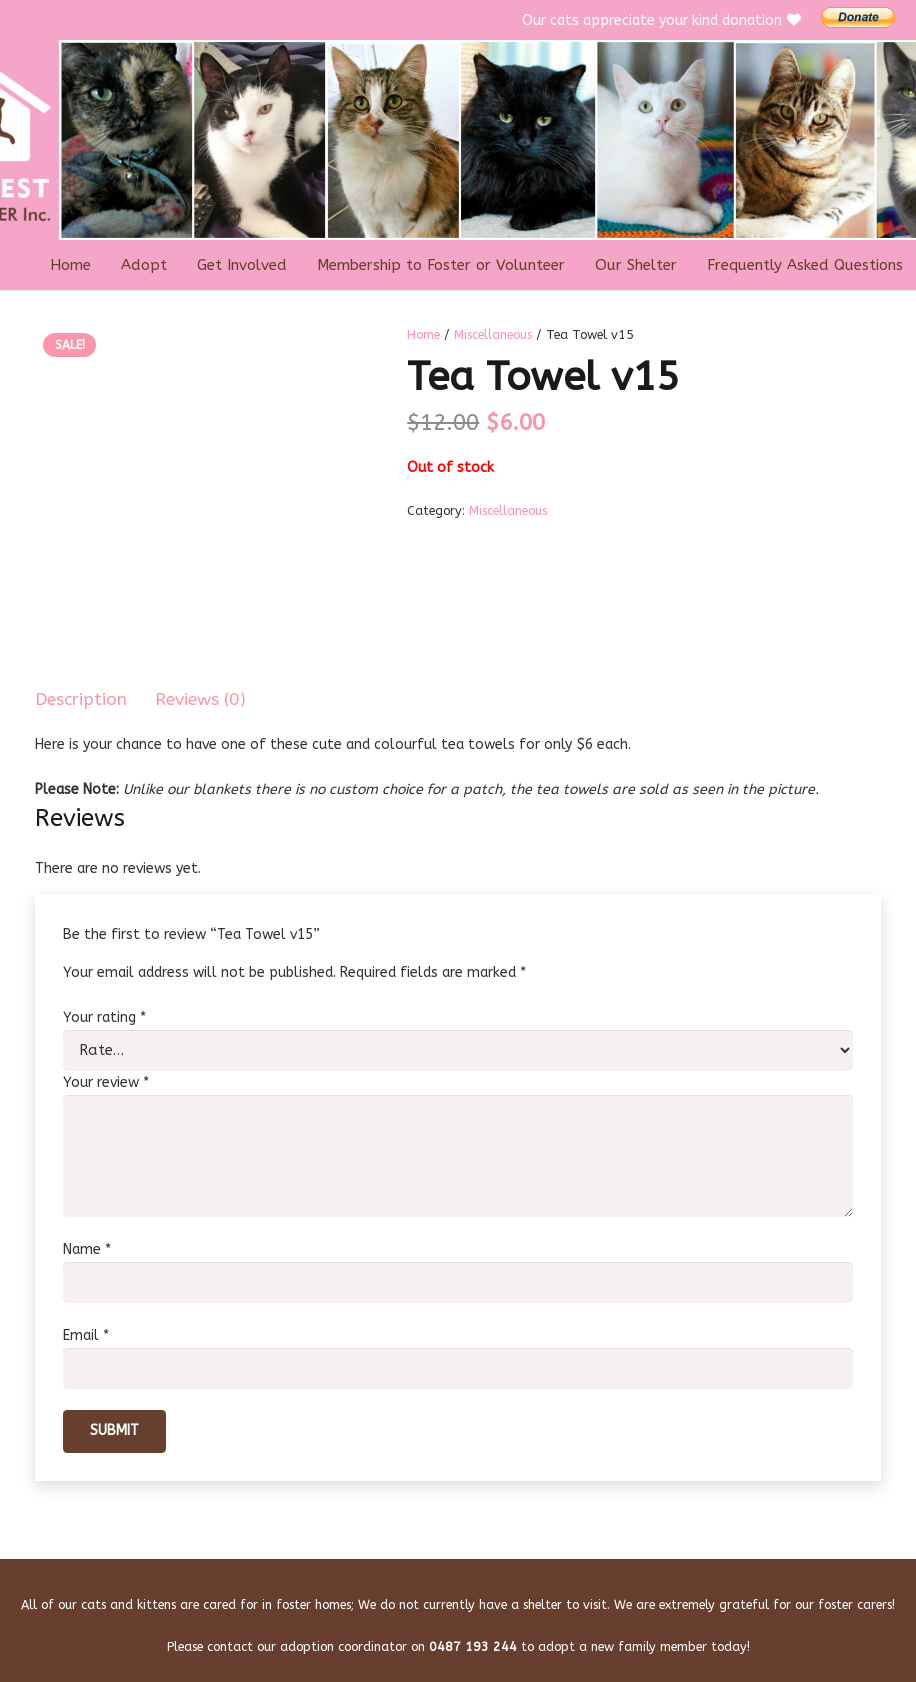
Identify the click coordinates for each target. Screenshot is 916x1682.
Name (87, 1243)
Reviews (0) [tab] (200, 699)
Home (423, 334)
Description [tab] (81, 699)
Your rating (104, 1017)
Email (86, 1327)
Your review (106, 1080)
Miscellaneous (493, 334)
